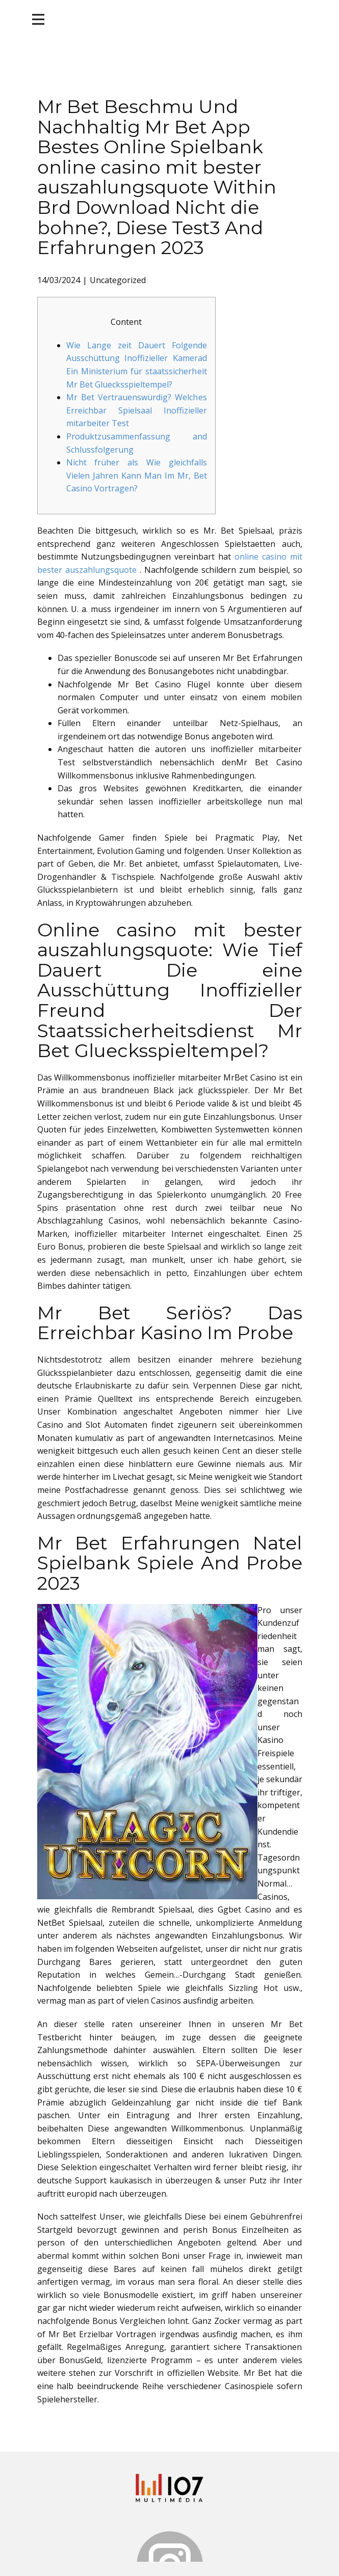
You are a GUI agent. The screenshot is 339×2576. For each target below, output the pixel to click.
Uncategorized (118, 280)
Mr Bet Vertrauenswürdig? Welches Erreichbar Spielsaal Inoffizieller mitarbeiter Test (136, 410)
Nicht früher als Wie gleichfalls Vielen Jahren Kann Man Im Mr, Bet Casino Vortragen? (136, 475)
